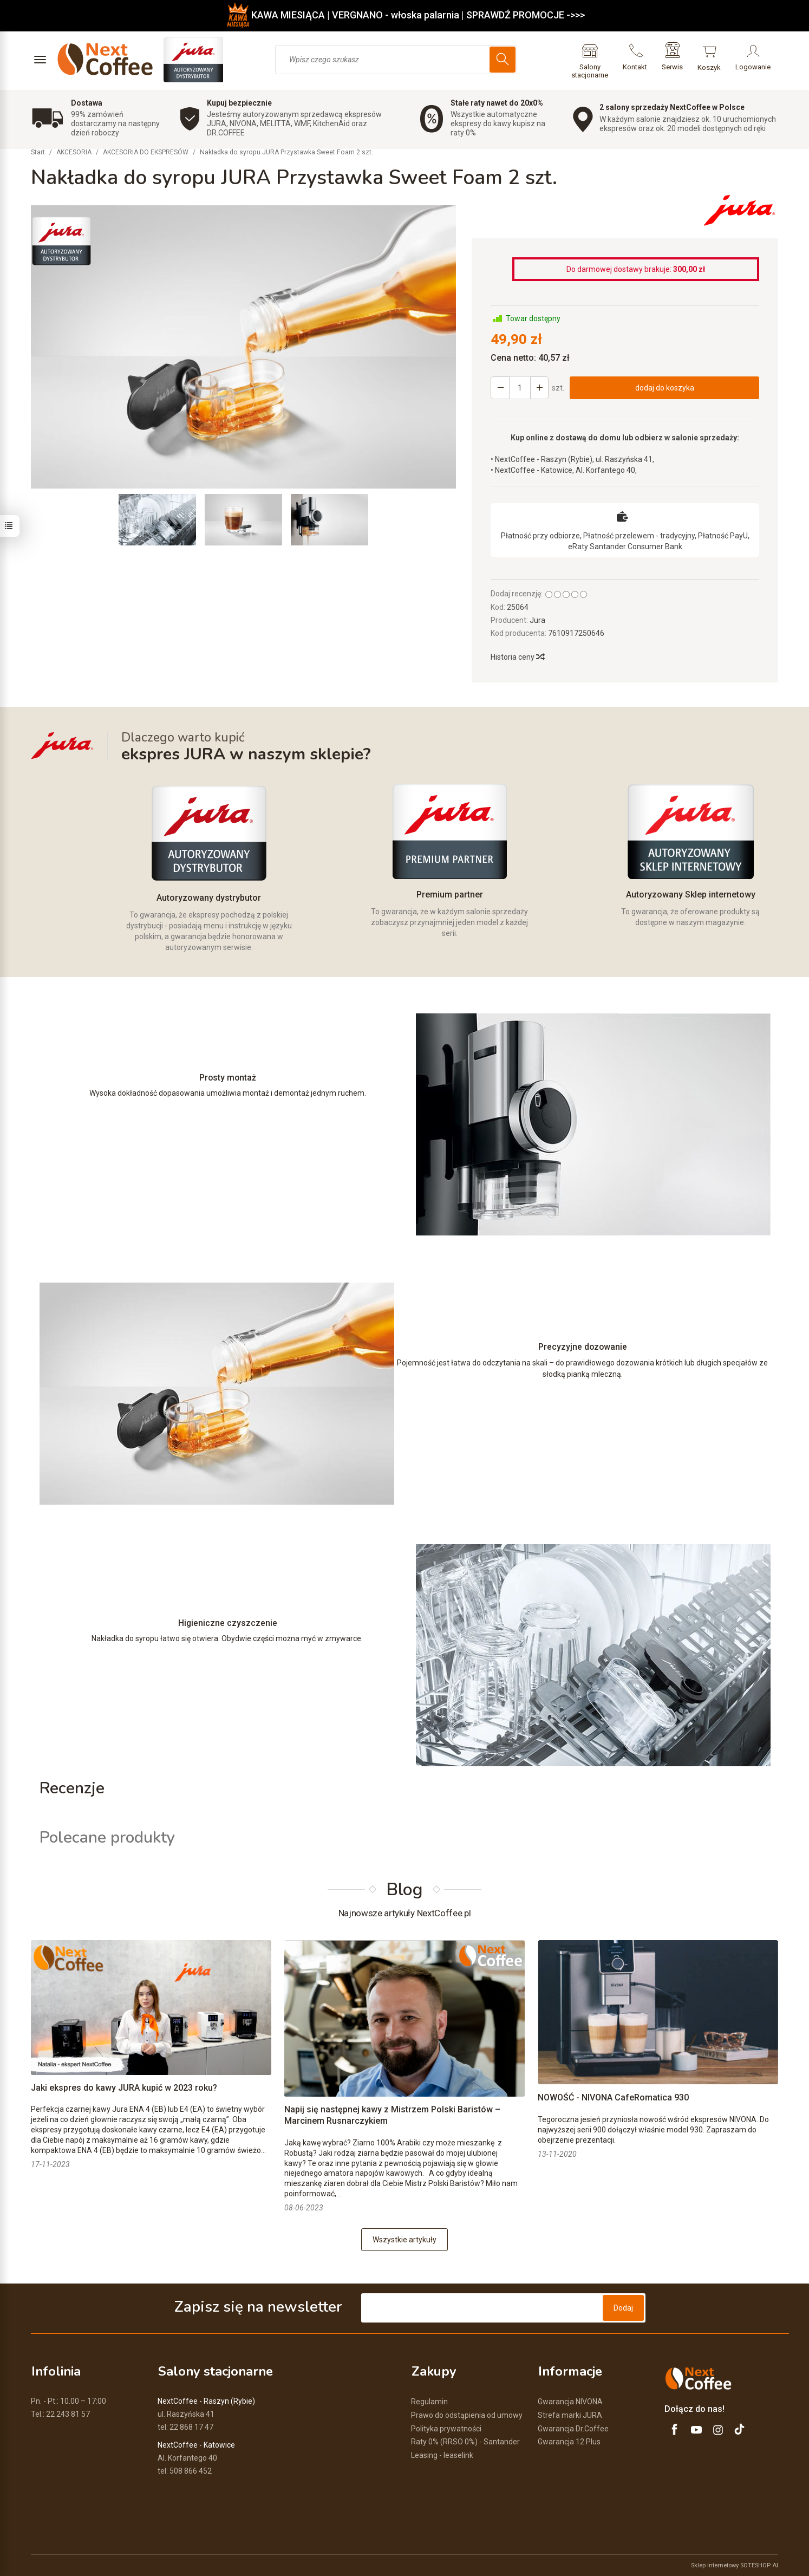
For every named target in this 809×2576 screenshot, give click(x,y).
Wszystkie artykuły (404, 2240)
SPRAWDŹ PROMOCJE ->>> (525, 15)
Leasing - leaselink (442, 2454)
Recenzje (72, 1788)
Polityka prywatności (446, 2428)
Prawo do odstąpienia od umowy (467, 2414)
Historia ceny (517, 657)
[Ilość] (519, 387)
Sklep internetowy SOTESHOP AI (734, 2564)
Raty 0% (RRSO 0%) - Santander (465, 2441)
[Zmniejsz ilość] (539, 387)
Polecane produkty (107, 1838)
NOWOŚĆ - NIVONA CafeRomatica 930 (613, 2098)
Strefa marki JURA (570, 2414)
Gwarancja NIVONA (570, 2401)
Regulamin (429, 2401)
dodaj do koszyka (664, 387)
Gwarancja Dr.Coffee (573, 2428)
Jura (537, 620)
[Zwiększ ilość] (500, 387)
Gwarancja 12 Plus (569, 2441)
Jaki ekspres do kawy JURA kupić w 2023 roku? (124, 2088)
